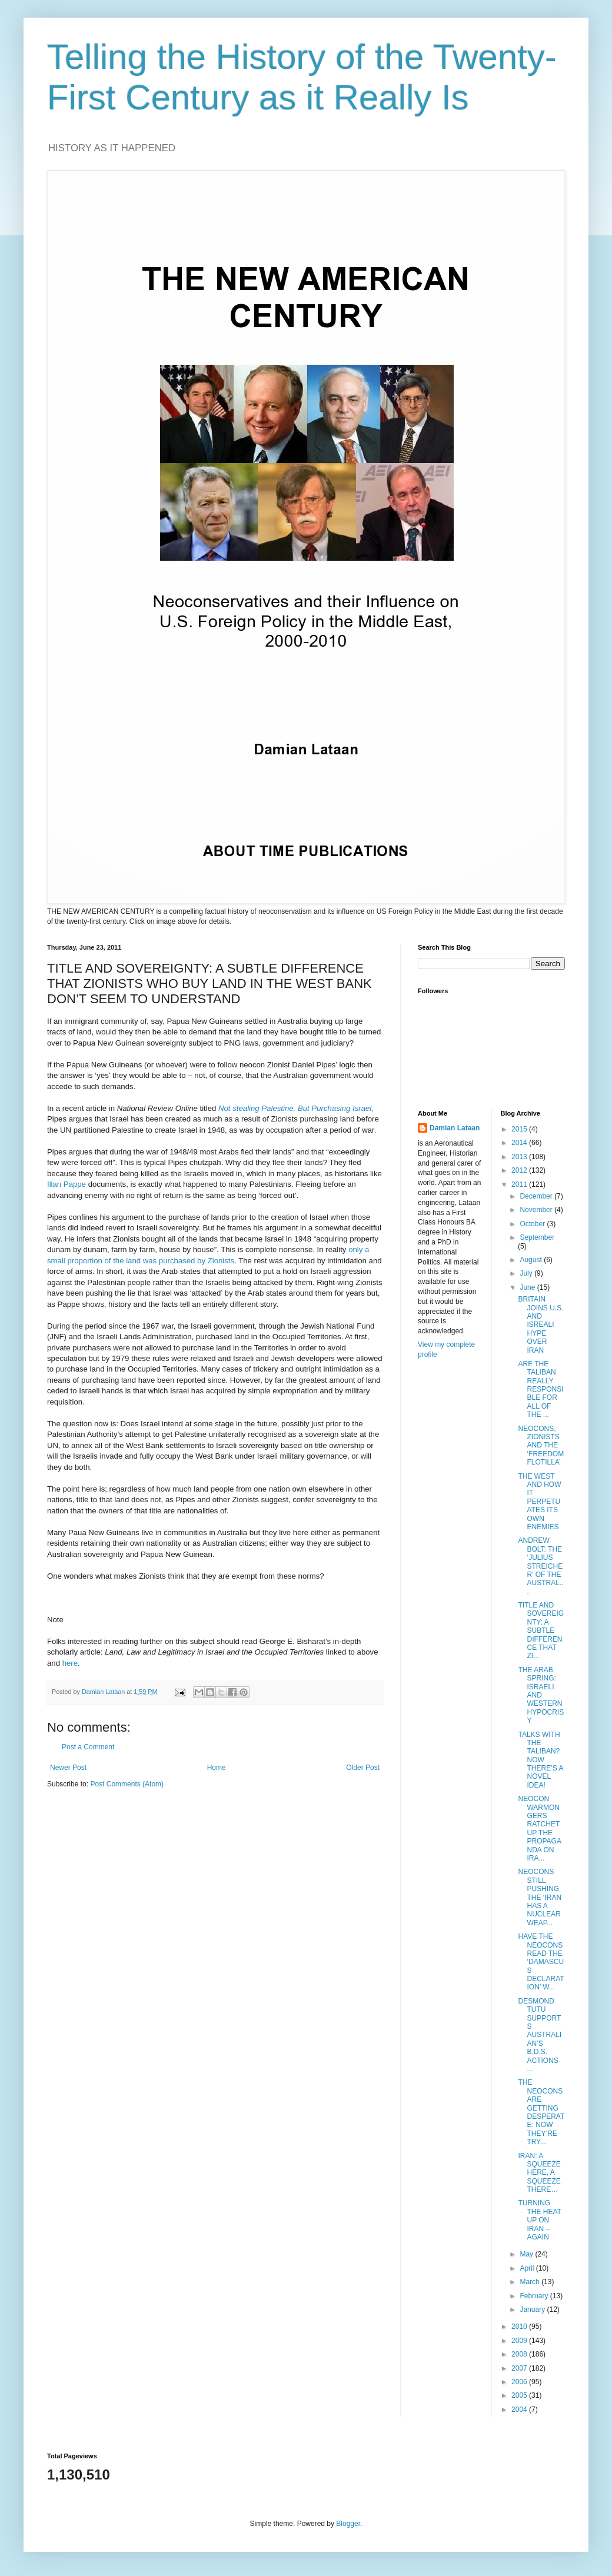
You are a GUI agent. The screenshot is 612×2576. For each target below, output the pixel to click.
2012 (520, 1170)
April (528, 2268)
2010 (520, 2326)
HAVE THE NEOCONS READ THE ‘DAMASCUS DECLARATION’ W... (541, 1961)
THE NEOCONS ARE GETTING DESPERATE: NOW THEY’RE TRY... (541, 2112)
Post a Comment (88, 1747)
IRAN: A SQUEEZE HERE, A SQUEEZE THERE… (539, 2173)
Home (216, 1767)
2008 (520, 2354)
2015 (520, 1129)
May (527, 2254)
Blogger (348, 2524)
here (70, 1663)
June (528, 1287)
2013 (520, 1157)
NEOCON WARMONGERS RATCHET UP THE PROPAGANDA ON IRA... (539, 1828)
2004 (520, 2409)
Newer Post (68, 1767)
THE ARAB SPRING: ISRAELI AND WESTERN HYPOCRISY (541, 1695)
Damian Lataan (455, 1128)
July (527, 1273)
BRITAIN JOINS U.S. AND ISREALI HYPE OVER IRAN (540, 1324)
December (537, 1196)
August (532, 1260)
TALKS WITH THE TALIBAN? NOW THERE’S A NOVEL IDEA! (540, 1759)
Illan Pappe (66, 1184)
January (533, 2309)
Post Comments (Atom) (127, 1784)
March (530, 2282)
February (535, 2296)
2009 (520, 2341)
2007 (520, 2368)
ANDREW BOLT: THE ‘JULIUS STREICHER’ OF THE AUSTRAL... (540, 1565)
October (533, 1224)
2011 (520, 1184)
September (537, 1237)
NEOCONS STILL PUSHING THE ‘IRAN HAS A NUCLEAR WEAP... (539, 1897)
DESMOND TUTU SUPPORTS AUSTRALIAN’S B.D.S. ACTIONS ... (539, 2035)
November (537, 1210)
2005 (520, 2395)
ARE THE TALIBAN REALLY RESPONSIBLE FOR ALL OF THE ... (540, 1389)
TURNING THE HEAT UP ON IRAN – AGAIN (539, 2220)
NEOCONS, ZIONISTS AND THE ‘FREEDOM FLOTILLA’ (541, 1446)
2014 (520, 1143)
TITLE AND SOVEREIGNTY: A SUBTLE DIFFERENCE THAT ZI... (541, 1630)
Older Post (363, 1767)
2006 (520, 2382)
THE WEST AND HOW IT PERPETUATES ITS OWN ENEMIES (539, 1501)
